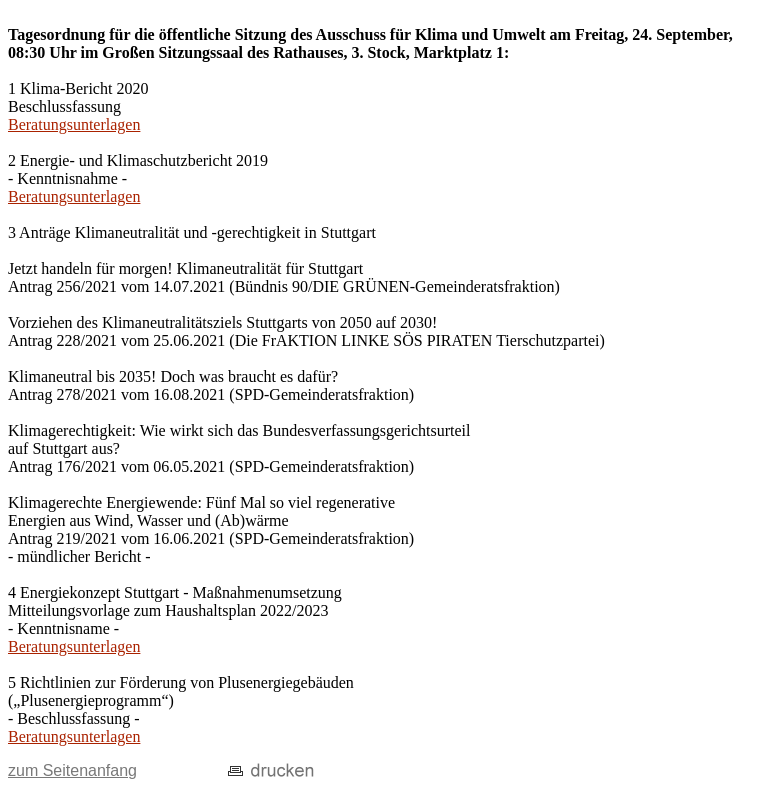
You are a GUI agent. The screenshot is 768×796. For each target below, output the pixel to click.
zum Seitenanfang (72, 770)
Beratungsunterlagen (74, 124)
